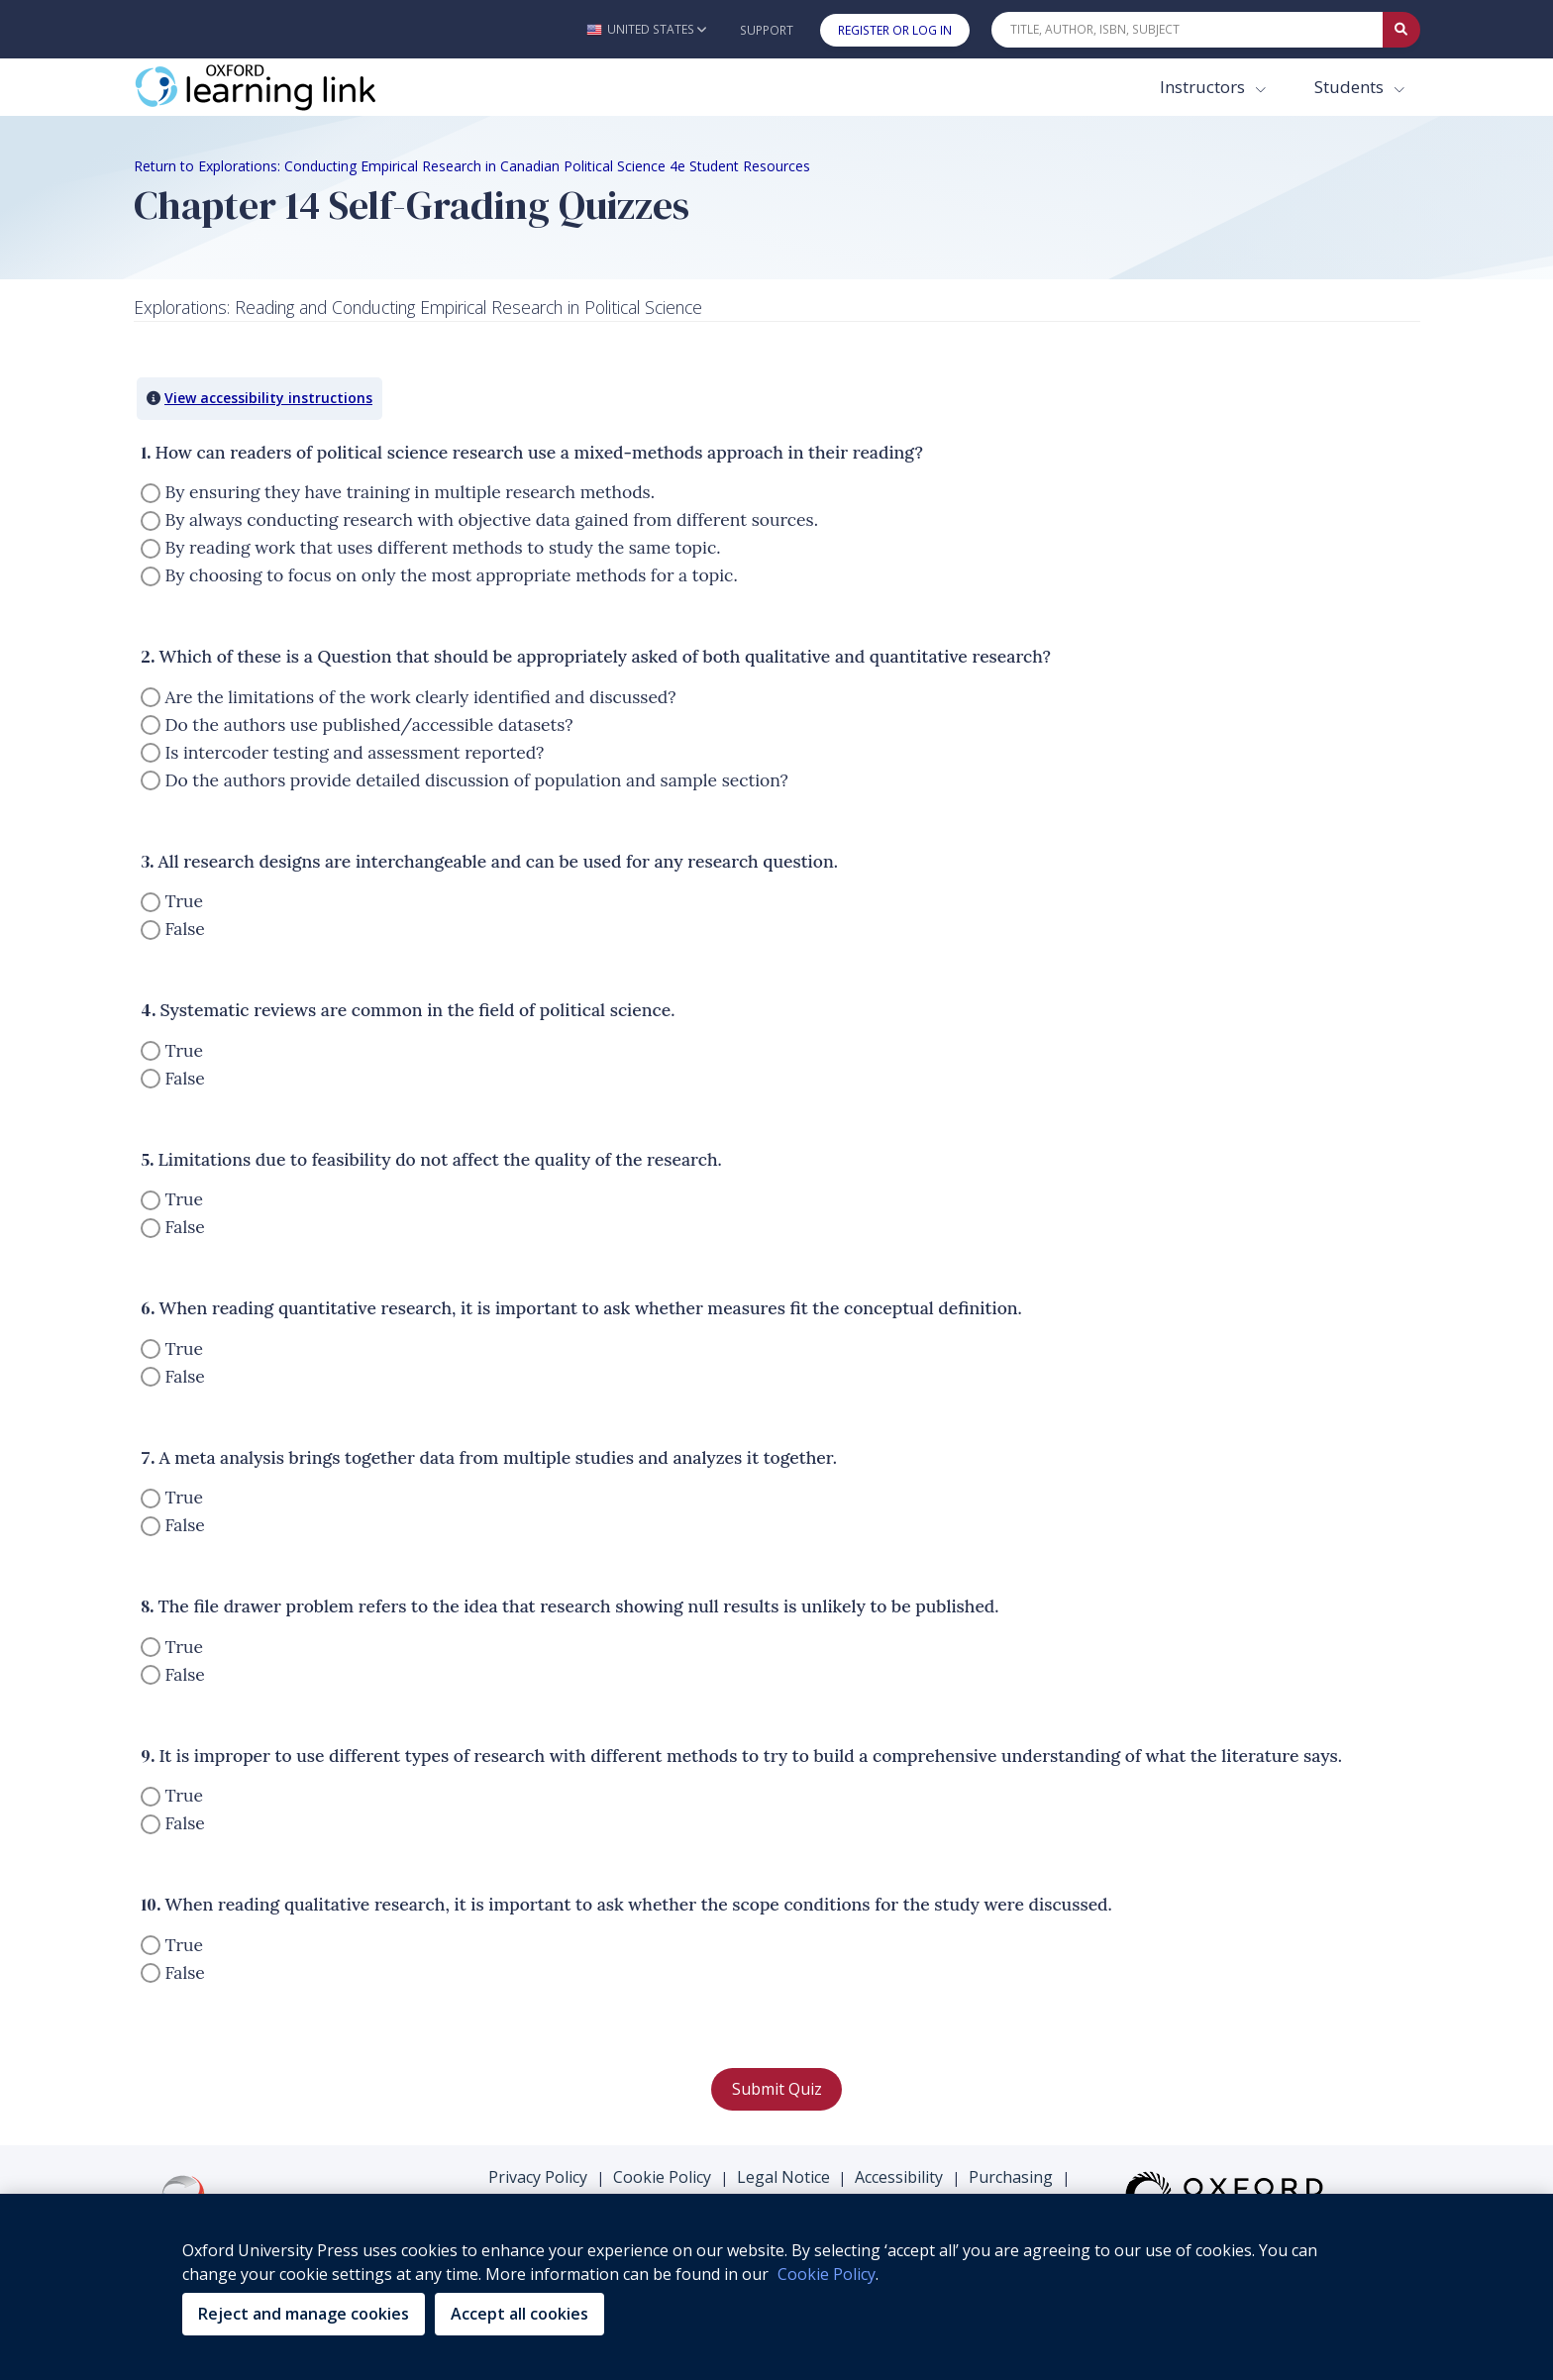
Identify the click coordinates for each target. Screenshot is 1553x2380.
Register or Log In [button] (895, 30)
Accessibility (899, 2177)
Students (1351, 86)
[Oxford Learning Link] (282, 87)
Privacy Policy (537, 2177)
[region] (776, 2287)
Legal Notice (783, 2177)
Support (766, 30)
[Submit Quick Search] (1401, 30)
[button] (646, 29)
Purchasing (1011, 2177)
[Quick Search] (1187, 30)
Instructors (1204, 86)
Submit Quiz (777, 2089)
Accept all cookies (519, 2314)
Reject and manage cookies (303, 2314)
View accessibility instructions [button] (268, 397)
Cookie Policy (662, 2177)
